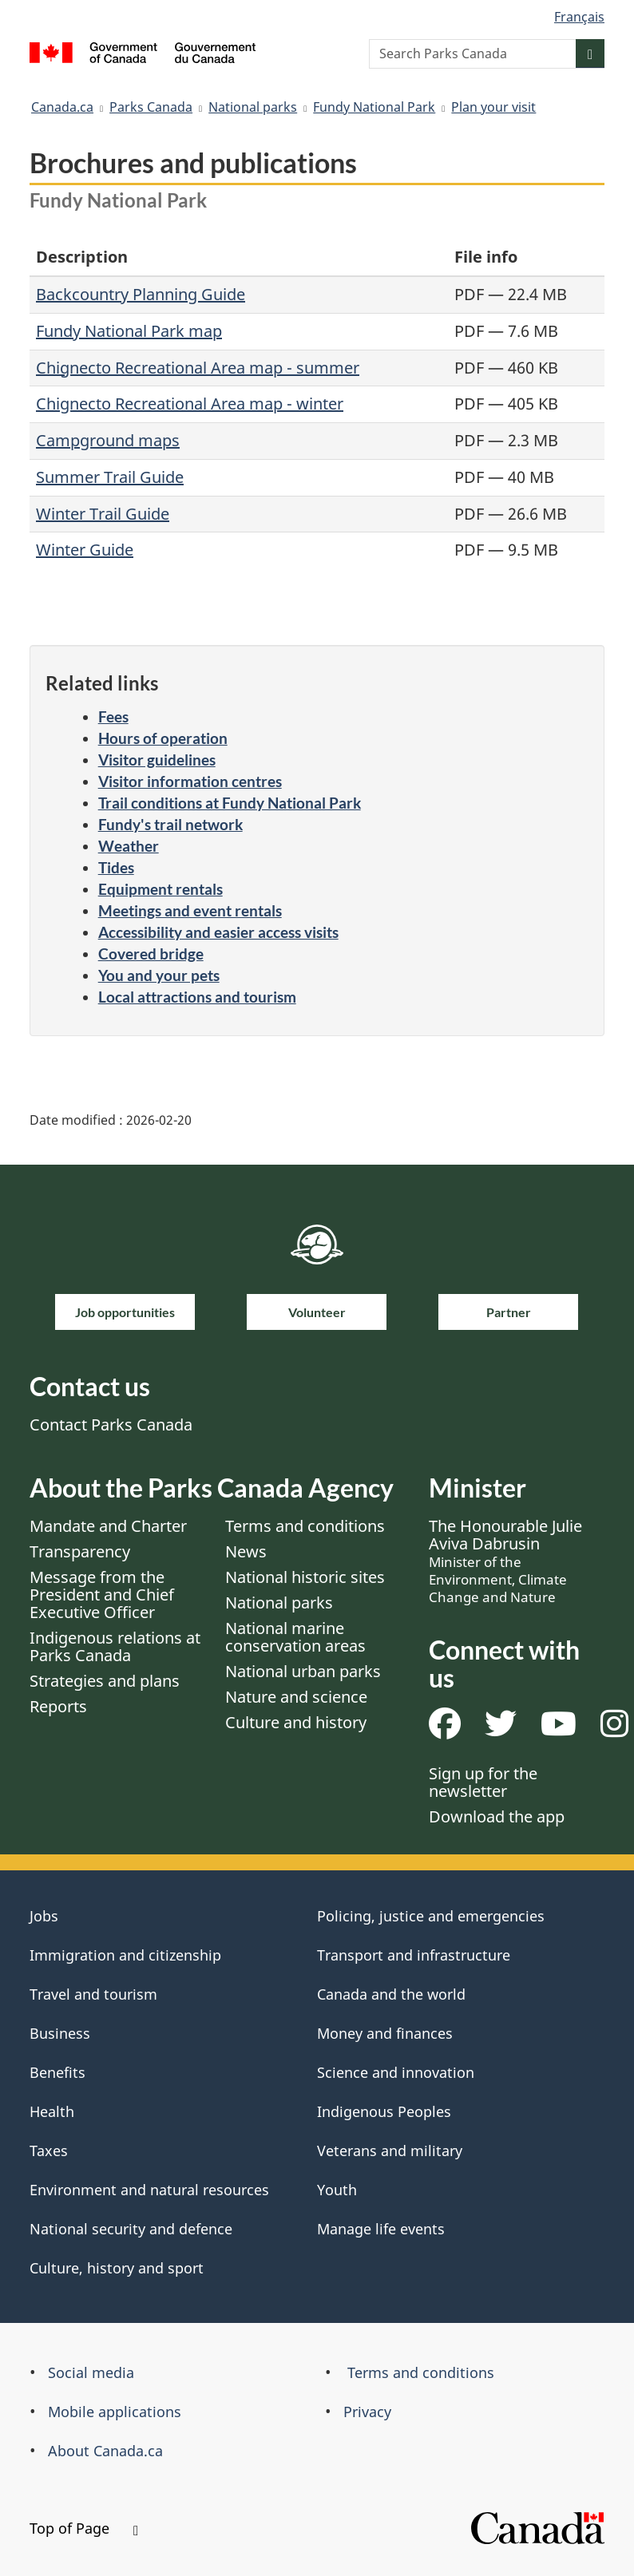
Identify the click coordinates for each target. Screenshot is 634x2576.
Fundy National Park (374, 107)
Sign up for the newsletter (483, 1782)
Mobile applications (114, 2411)
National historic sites (305, 1577)
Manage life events (381, 2228)
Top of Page (84, 2528)
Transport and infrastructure (413, 1955)
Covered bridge (151, 953)
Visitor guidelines (157, 759)
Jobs (44, 1915)
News (246, 1551)
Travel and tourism (93, 1994)
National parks (252, 107)
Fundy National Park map (129, 331)
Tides (116, 867)
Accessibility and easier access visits (218, 932)
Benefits (57, 2072)
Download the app (497, 1816)
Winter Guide (84, 549)
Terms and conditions (305, 1526)
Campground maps (108, 440)
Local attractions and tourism (197, 996)
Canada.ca (62, 107)
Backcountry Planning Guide (140, 294)
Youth (337, 2189)
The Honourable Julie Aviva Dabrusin (505, 1560)
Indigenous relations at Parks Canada (115, 1646)
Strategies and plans (105, 1681)
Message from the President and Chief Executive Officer (102, 1594)
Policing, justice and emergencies (431, 1915)
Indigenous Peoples (384, 2111)
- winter (313, 403)
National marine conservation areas (295, 1636)
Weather (128, 846)
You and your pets (159, 975)
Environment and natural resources (149, 2189)
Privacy (367, 2411)
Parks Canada (150, 107)
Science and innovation (395, 2072)
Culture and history (296, 1722)
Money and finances (385, 2033)
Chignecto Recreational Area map (159, 367)
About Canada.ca (105, 2450)
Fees (113, 716)
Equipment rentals (160, 889)
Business (60, 2033)
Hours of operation (163, 738)
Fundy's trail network (170, 824)
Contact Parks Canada (111, 1424)
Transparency (80, 1551)
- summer (321, 367)
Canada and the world (391, 1994)
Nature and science (296, 1696)
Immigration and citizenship (125, 1955)
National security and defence (131, 2228)
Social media (91, 2372)
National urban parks (303, 1671)
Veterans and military (389, 2150)
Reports (58, 1706)
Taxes (49, 2150)
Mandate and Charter (108, 1526)
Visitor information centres (190, 781)
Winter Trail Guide (102, 513)
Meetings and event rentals (190, 910)
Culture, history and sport (117, 2267)
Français (579, 17)
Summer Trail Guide (110, 477)
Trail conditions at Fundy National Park (229, 802)
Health (52, 2111)
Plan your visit (493, 107)
